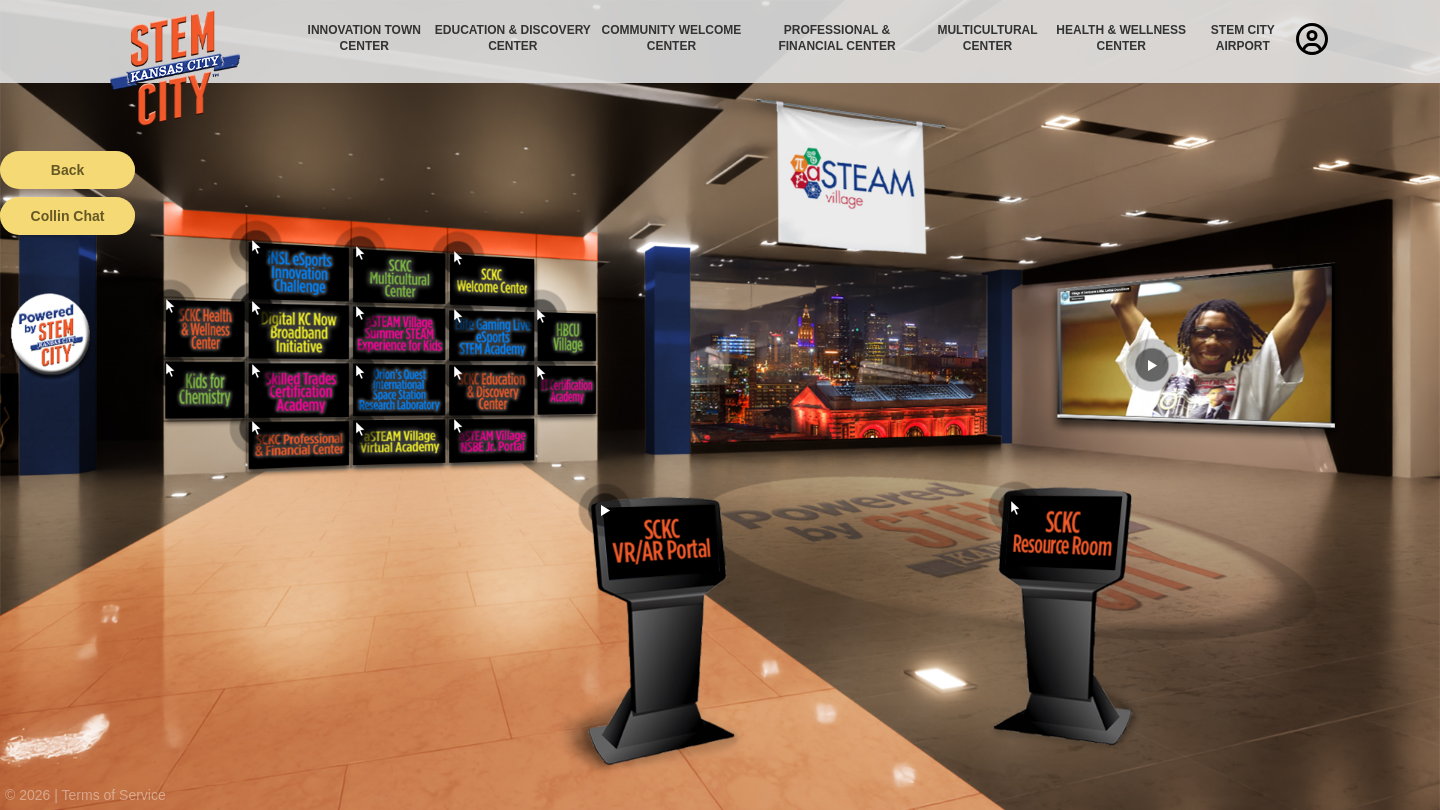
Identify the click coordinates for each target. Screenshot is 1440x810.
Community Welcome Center (672, 38)
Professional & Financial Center (836, 38)
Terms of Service (114, 795)
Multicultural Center (987, 38)
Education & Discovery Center (513, 38)
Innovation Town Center (364, 38)
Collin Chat (68, 216)
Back (67, 170)
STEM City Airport (1243, 38)
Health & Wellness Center (1121, 38)
